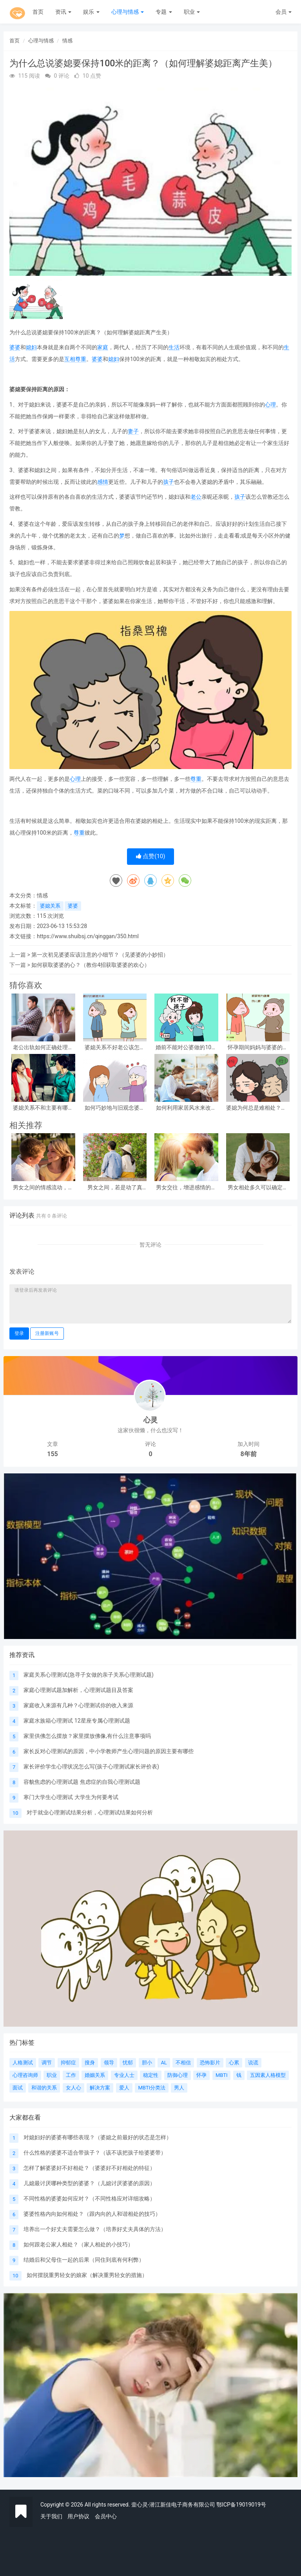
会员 (284, 12)
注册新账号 (47, 1333)
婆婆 (14, 347)
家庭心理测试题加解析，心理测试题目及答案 (78, 1690)
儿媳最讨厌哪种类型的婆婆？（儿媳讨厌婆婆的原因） (89, 2183)
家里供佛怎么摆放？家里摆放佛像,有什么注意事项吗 (87, 1736)
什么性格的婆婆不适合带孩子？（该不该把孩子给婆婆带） (95, 2152)
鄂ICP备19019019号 (241, 2504)
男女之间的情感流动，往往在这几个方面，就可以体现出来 (43, 1187)
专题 (164, 12)
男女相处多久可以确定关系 (258, 1187)
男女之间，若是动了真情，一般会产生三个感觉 (115, 1187)
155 (52, 1454)
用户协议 (78, 2516)
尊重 (195, 779)
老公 (195, 497)
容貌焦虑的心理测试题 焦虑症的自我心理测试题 (82, 1782)
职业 (192, 12)
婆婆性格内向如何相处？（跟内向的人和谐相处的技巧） (92, 2214)
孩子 (168, 482)
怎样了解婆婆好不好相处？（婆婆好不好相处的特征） (89, 2168)
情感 (67, 41)
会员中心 (106, 2516)
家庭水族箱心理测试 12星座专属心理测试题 (77, 1720)
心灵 (150, 1420)
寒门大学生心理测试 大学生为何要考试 (71, 1797)
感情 (102, 482)
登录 (19, 1333)
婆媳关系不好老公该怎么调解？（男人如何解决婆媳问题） (115, 1047)
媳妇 (31, 347)
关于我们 (51, 2516)
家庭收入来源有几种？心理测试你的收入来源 (78, 1705)
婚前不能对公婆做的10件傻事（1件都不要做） (186, 1047)
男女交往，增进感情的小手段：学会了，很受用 (186, 1187)
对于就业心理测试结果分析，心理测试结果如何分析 (90, 1812)
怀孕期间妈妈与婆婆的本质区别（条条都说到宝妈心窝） (258, 1047)
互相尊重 (75, 359)
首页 (38, 12)
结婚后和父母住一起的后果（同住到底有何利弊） (84, 2260)
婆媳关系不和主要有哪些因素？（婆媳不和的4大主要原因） (43, 1108)
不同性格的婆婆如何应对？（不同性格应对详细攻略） (89, 2198)
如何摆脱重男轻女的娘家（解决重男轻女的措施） (87, 2275)
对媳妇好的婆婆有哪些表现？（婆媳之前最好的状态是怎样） (98, 2137)
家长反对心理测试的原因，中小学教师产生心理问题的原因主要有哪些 (109, 1751)
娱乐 (91, 12)
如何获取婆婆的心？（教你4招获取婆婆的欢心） (90, 965)
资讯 (63, 12)
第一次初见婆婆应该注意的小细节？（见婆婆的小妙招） (100, 955)
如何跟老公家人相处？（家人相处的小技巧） (78, 2244)
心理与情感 (127, 12)
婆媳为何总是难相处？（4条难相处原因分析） (258, 1108)
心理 (270, 404)
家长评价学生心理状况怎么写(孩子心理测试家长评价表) (91, 1766)
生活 (174, 347)
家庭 (102, 347)
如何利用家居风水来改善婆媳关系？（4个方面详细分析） (186, 1108)
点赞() (150, 856)
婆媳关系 (50, 906)
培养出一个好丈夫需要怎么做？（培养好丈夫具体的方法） (95, 2229)
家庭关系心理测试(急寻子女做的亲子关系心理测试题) (89, 1675)
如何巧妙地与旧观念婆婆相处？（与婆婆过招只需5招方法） (115, 1108)
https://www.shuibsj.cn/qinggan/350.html (88, 936)
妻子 (133, 431)
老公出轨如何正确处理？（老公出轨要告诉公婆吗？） (43, 1047)
